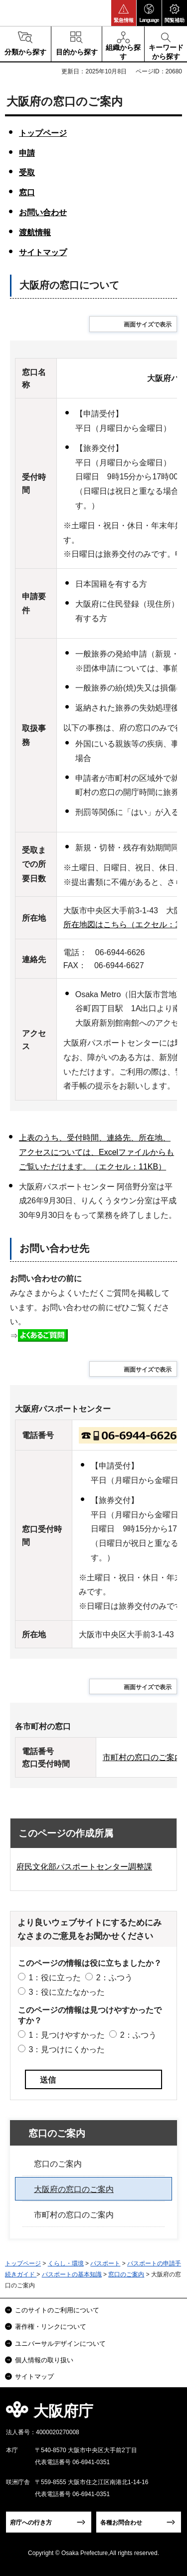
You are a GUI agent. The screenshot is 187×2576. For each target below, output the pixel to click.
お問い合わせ (43, 212)
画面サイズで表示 (148, 324)
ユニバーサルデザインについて (60, 2343)
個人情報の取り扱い (44, 2360)
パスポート (105, 2263)
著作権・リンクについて (50, 2326)
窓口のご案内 (56, 2133)
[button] (123, 13)
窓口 (27, 192)
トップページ (43, 133)
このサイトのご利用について (57, 2310)
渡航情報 (35, 232)
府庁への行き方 (31, 2522)
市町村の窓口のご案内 (74, 2214)
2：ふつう (114, 1977)
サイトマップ (43, 252)
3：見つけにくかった (66, 2049)
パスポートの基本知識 (72, 2274)
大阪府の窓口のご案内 (74, 2189)
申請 (27, 153)
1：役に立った (54, 1977)
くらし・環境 (66, 2263)
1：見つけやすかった (66, 2035)
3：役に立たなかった (66, 1992)
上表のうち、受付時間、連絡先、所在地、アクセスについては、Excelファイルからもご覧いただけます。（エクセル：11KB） (96, 1152)
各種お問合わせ (121, 2522)
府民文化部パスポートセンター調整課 (84, 1866)
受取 (27, 172)
